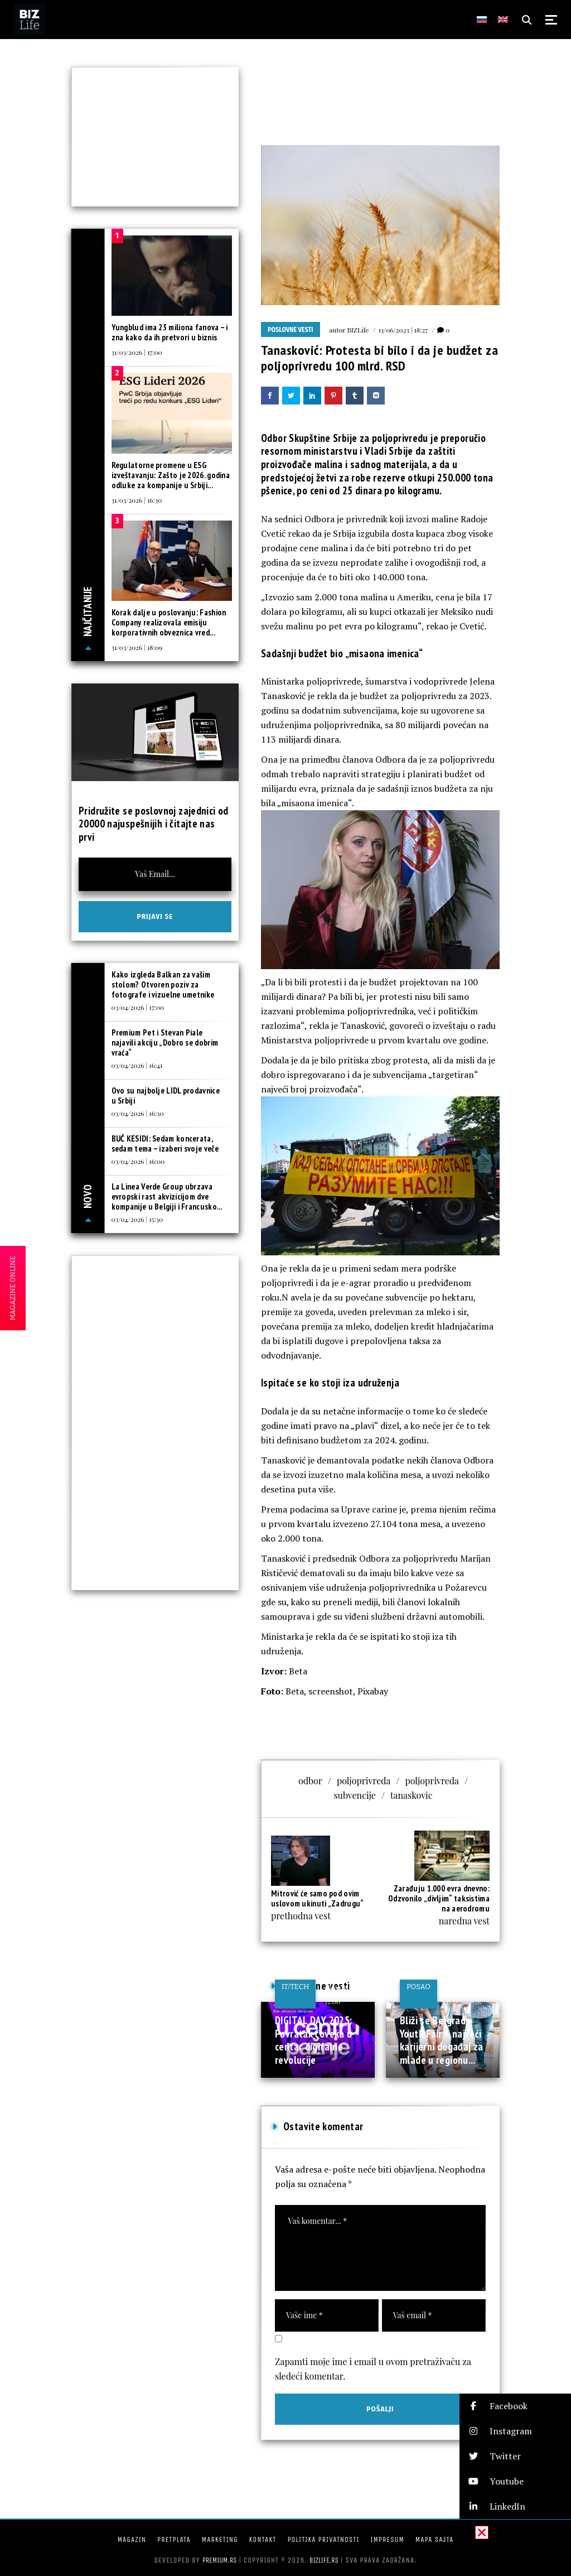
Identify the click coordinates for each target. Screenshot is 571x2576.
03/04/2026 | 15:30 (137, 1219)
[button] (515, 2406)
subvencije (354, 1795)
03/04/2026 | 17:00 (138, 1007)
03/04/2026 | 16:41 (137, 1065)
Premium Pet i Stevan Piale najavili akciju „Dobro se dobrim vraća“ (165, 1042)
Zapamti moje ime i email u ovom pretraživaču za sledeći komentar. (373, 2369)
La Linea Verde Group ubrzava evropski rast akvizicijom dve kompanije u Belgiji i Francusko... (167, 1196)
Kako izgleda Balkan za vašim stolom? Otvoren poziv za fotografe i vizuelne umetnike (163, 984)
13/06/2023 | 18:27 (403, 329)
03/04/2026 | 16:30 (138, 1113)
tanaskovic (411, 1795)
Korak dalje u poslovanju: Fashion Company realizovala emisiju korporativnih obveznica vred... (169, 622)
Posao (418, 1986)
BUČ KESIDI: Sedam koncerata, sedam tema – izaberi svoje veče (165, 1143)
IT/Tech (295, 1986)
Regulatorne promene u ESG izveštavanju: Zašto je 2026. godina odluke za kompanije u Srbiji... (171, 475)
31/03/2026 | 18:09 (137, 647)
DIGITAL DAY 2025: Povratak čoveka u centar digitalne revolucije (313, 2040)
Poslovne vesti (290, 330)
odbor (310, 1781)
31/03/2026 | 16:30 (137, 499)
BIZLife (358, 329)
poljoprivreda (364, 1781)
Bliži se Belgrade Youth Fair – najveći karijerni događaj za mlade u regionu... (441, 2040)
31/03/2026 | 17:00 (137, 352)
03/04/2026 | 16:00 (138, 1161)
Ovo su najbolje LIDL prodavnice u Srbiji (166, 1095)
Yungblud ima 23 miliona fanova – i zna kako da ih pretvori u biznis (170, 332)
